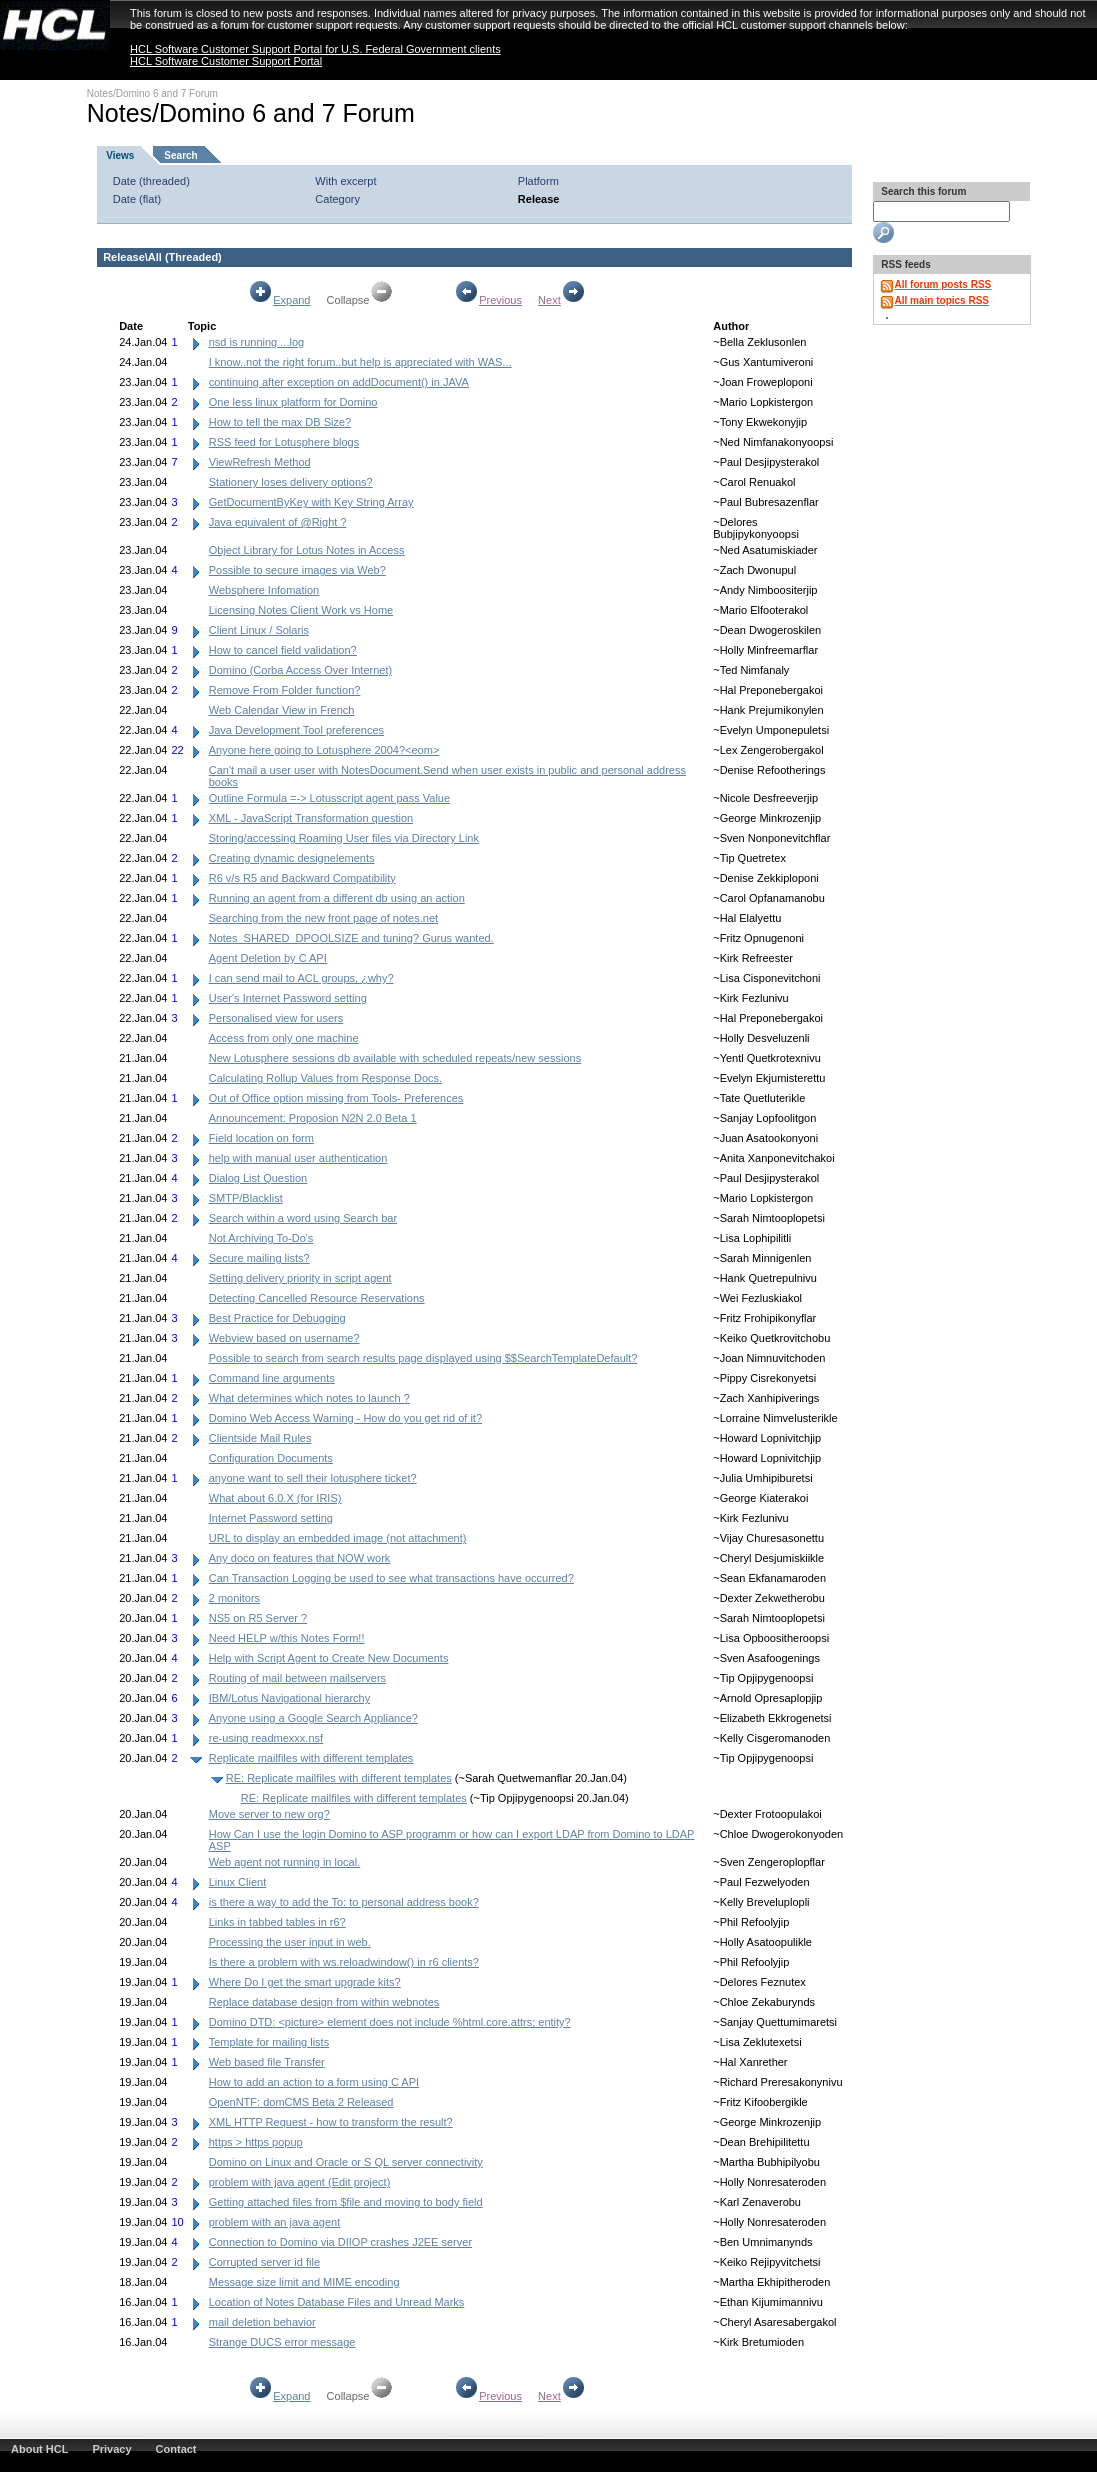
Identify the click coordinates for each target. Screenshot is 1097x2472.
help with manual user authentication (298, 1158)
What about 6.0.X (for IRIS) (275, 1498)
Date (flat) (137, 199)
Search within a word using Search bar (303, 1218)
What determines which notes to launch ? (309, 1398)
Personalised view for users (276, 1018)
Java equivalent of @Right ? (278, 522)
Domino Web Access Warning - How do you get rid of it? (345, 1418)
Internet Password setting (271, 1518)
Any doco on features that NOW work (300, 1558)
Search (180, 155)
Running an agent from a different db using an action (337, 898)
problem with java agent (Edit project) (300, 2182)
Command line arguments (272, 1378)
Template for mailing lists (269, 2042)
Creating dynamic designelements (292, 858)
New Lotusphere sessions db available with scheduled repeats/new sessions (395, 1058)
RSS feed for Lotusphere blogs (284, 442)
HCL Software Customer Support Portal (226, 61)
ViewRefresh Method (260, 462)
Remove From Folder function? (285, 690)
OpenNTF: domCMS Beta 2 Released (301, 2102)
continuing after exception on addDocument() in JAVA (339, 382)
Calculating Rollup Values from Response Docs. (325, 1078)
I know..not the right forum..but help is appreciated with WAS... (360, 362)
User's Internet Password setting (288, 998)
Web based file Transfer (267, 2062)
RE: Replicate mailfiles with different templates (339, 1778)
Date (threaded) (151, 181)
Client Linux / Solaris (259, 630)
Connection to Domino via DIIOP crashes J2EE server (340, 2242)
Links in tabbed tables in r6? (277, 1922)
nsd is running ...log (256, 342)
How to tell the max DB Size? (280, 422)
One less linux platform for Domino (293, 402)
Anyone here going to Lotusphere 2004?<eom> (324, 750)
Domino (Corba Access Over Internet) (300, 670)
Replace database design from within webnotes (324, 2002)
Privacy (111, 2449)
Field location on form (261, 1138)
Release (539, 199)
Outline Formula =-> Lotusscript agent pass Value (329, 798)
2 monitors (234, 1598)
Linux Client (237, 1882)
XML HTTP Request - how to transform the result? (331, 2122)
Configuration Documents (271, 1458)
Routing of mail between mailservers (297, 1678)
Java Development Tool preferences (296, 730)
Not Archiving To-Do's (261, 1238)
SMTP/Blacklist (246, 1198)
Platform (538, 181)
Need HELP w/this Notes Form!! (287, 1638)
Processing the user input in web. (290, 1942)
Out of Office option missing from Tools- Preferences (336, 1098)
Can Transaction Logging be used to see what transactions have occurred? (391, 1578)
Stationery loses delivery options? (291, 482)
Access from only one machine (284, 1038)
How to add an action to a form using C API (314, 2082)
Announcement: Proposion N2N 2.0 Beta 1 (313, 1118)
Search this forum (923, 191)
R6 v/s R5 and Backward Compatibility (302, 878)
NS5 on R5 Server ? (258, 1618)
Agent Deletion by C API (268, 958)
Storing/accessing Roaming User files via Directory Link (344, 838)
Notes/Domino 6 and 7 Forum (152, 93)
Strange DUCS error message (282, 2342)
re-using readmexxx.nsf (266, 1738)
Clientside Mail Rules (260, 1438)
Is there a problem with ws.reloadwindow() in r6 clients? (344, 1962)
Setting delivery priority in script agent (300, 1278)
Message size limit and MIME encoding (304, 2282)
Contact (176, 2449)
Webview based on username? (284, 1338)
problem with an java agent (274, 2222)
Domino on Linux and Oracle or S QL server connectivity (346, 2162)
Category (337, 199)
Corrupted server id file (264, 2262)
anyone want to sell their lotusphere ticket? (313, 1478)
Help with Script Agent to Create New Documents (329, 1658)
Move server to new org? (269, 1814)
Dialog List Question (258, 1178)
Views (120, 155)
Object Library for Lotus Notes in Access (307, 550)
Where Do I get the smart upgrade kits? (305, 1982)
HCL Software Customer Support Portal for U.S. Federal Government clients (315, 49)
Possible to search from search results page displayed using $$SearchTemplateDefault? (423, 1358)
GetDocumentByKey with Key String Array (311, 502)
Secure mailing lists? (259, 1258)
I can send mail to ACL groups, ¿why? (301, 978)
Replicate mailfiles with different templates (311, 1758)
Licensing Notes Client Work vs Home (301, 610)
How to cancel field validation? (283, 650)
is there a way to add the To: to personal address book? (344, 1902)
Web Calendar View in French (282, 710)
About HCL (39, 2449)
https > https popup (256, 2142)
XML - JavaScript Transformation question (311, 818)
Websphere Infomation (264, 590)
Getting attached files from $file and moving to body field (346, 2202)
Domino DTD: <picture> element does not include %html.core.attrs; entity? (390, 2022)
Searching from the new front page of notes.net (323, 918)
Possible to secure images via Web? (297, 570)
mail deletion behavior (262, 2322)
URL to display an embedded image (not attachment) (338, 1538)
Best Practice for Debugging (277, 1318)
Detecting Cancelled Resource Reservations (317, 1298)
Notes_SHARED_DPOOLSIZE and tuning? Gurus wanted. (351, 938)
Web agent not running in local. (284, 1862)
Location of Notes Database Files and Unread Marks (337, 2302)
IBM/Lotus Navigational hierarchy (289, 1698)
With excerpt (345, 181)
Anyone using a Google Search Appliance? (313, 1718)
